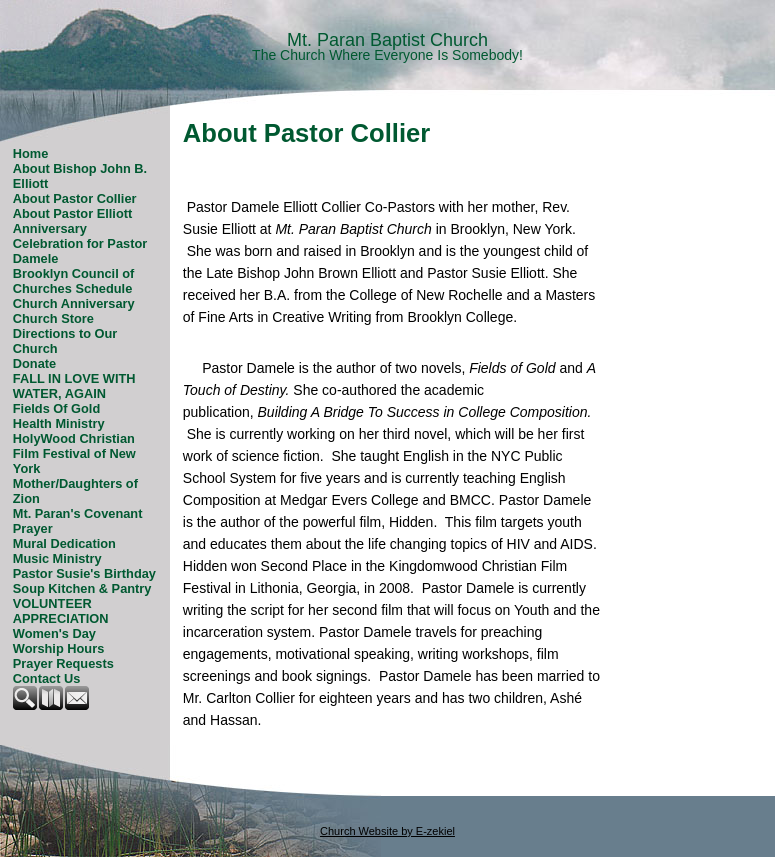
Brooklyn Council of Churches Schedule (74, 281)
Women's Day (54, 633)
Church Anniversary (74, 303)
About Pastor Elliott (72, 213)
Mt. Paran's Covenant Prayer (78, 521)
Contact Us (47, 678)
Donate (34, 363)
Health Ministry (59, 423)
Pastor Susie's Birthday (84, 573)
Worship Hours (58, 648)
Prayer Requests (63, 663)
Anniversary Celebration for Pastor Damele (80, 243)
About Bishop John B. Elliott (80, 176)
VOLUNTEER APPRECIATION (61, 611)
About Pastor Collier (75, 198)
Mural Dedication (64, 543)
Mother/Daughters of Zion (75, 491)
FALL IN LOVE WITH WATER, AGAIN (74, 386)
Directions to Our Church (65, 341)
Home (31, 153)
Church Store (53, 318)
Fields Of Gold (56, 408)
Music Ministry (57, 558)
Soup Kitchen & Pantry (82, 588)
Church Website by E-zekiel (387, 831)
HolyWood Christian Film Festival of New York (74, 453)
